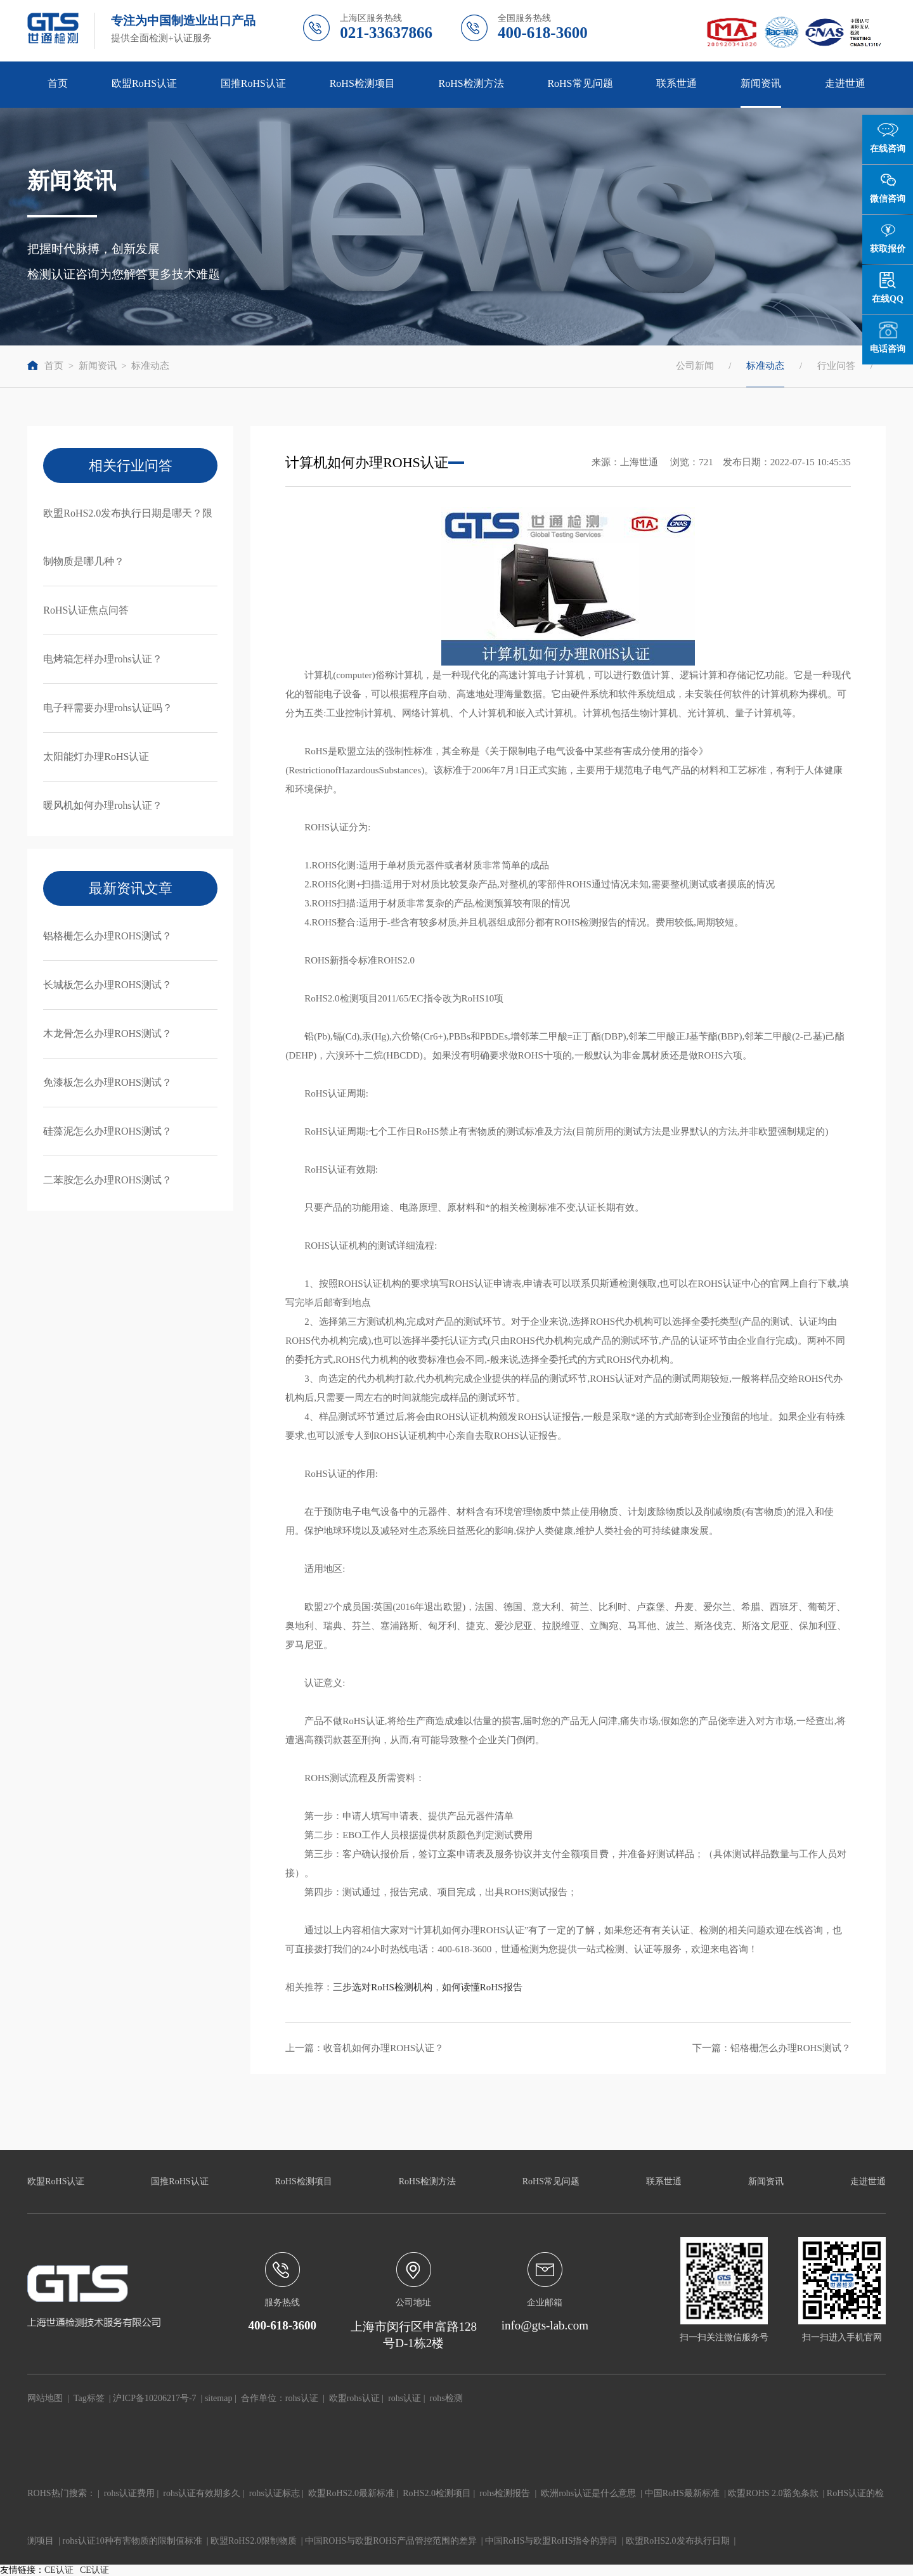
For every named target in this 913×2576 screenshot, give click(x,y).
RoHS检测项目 (362, 83)
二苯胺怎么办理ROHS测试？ (107, 1180)
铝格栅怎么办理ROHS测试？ (107, 936)
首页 (58, 83)
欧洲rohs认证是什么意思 (588, 2493)
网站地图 (45, 2398)
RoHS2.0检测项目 (437, 2493)
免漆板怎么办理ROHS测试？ (107, 1082)
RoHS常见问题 (579, 83)
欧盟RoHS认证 (144, 83)
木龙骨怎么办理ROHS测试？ (107, 1033)
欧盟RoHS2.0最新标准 (351, 2493)
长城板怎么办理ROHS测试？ (107, 984)
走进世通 (845, 83)
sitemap (219, 2398)
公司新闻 (695, 366)
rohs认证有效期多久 (201, 2493)
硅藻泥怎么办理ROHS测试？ (107, 1131)
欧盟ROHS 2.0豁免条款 (773, 2493)
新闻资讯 (761, 83)
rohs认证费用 (129, 2493)
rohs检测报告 (504, 2493)
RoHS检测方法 (471, 83)
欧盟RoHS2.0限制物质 (253, 2541)
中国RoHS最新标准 (682, 2493)
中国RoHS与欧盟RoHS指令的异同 (551, 2541)
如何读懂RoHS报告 (482, 1987)
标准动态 (150, 366)
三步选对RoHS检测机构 (382, 1987)
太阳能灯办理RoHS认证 (96, 756)
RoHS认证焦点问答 (86, 610)
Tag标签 (89, 2398)
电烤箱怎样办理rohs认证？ (102, 659)
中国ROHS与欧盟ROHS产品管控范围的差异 (391, 2541)
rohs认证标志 (274, 2493)
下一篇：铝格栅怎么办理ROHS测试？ (771, 2048)
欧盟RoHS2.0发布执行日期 (678, 2541)
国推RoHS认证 (253, 83)
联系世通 (676, 83)
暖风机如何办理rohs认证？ (102, 805)
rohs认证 (301, 2398)
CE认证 (59, 2570)
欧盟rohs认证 (354, 2398)
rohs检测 (446, 2398)
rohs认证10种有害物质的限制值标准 (132, 2541)
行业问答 (836, 366)
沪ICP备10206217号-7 (154, 2398)
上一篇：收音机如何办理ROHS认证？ (364, 2048)
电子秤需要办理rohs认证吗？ (107, 707)
